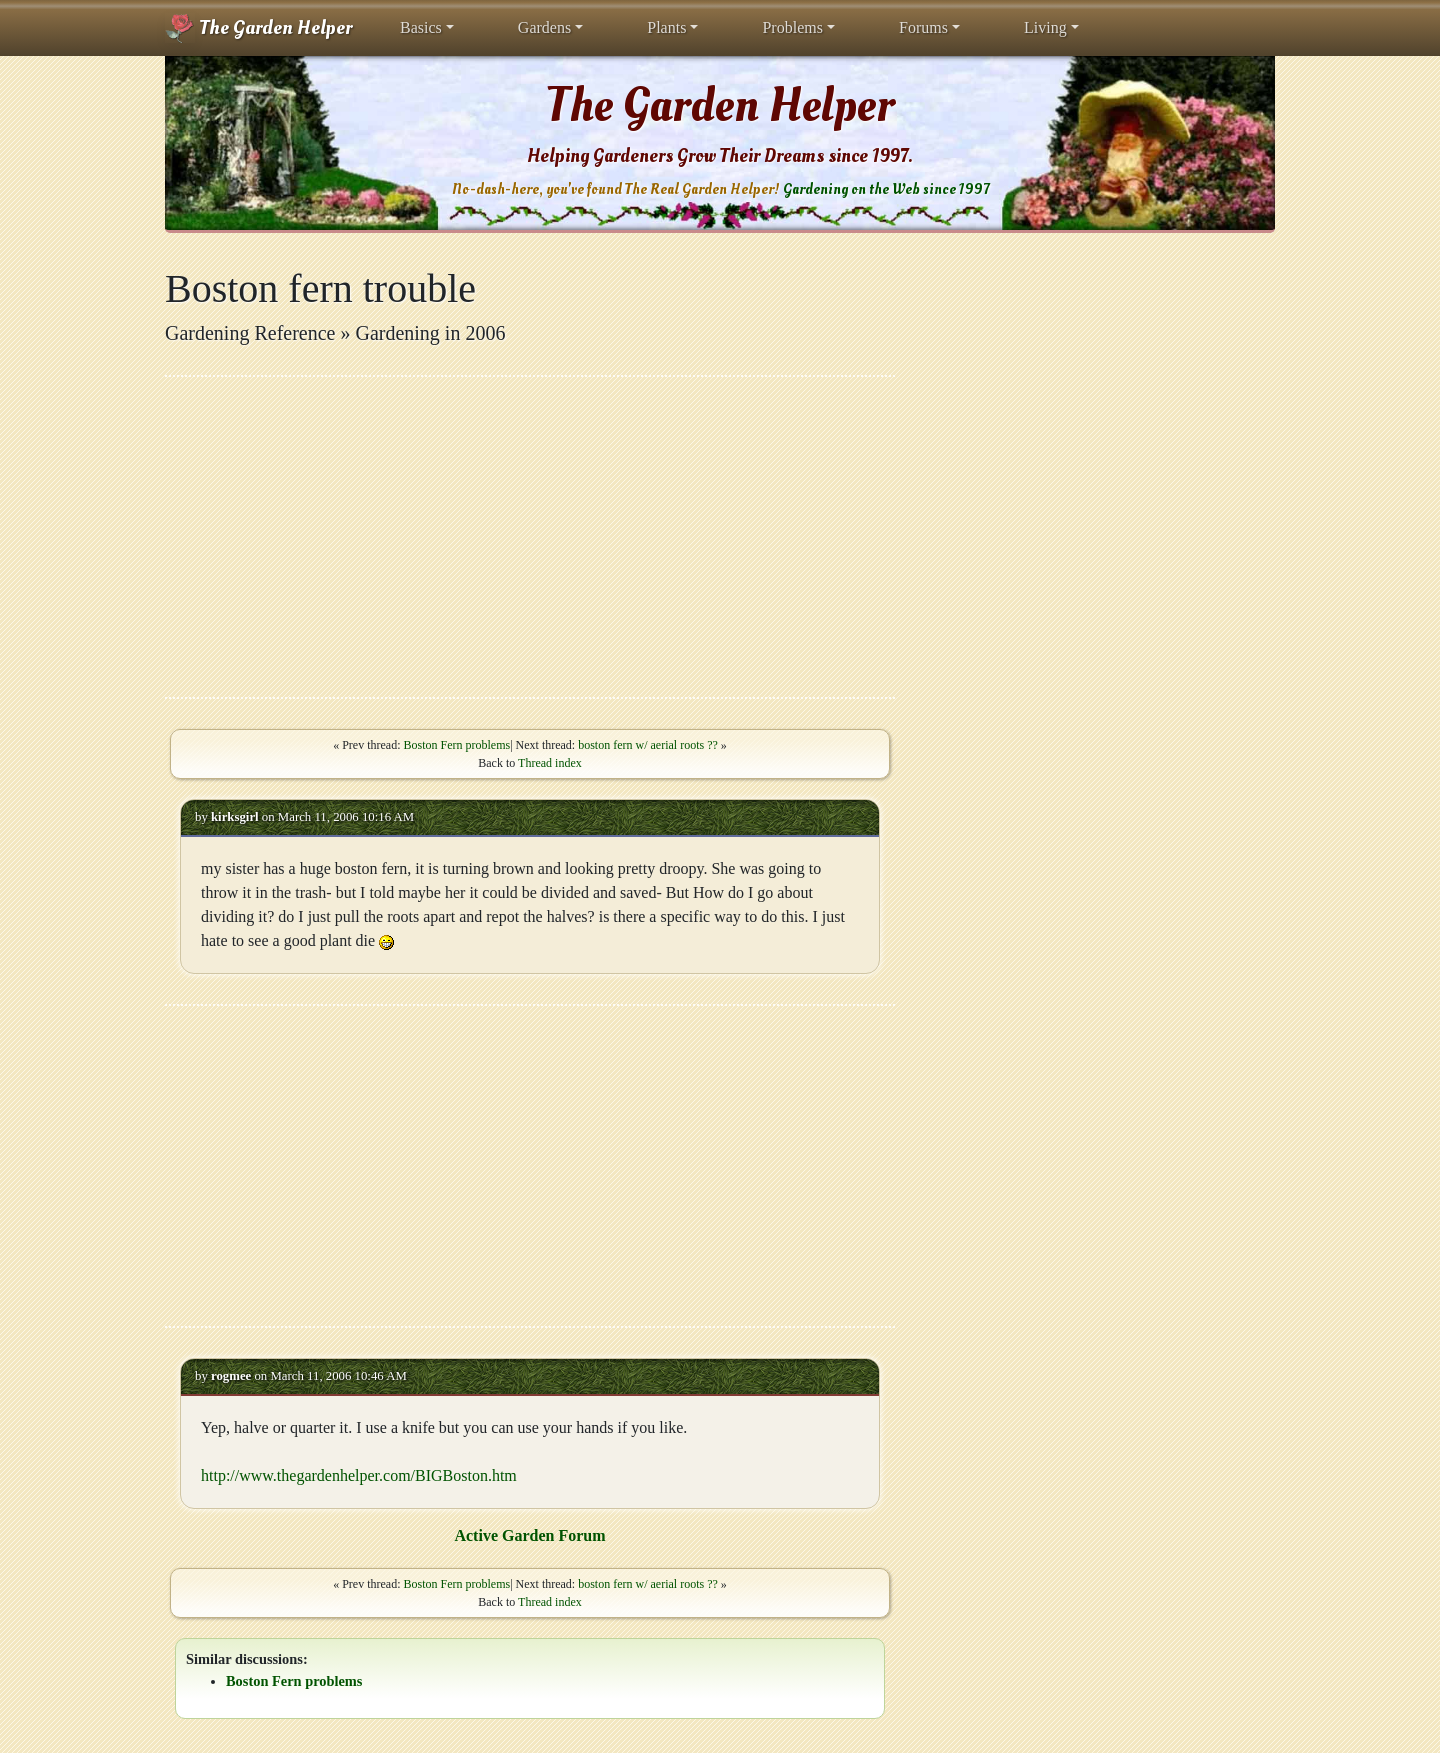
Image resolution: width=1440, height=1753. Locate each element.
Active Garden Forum (529, 1535)
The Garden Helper (258, 28)
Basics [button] (421, 27)
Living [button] (1045, 27)
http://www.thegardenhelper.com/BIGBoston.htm (359, 1475)
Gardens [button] (544, 27)
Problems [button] (792, 27)
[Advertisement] (530, 537)
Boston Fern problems (456, 745)
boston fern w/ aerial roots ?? (648, 745)
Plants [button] (666, 27)
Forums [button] (923, 27)
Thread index (550, 763)
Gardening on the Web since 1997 (886, 189)
